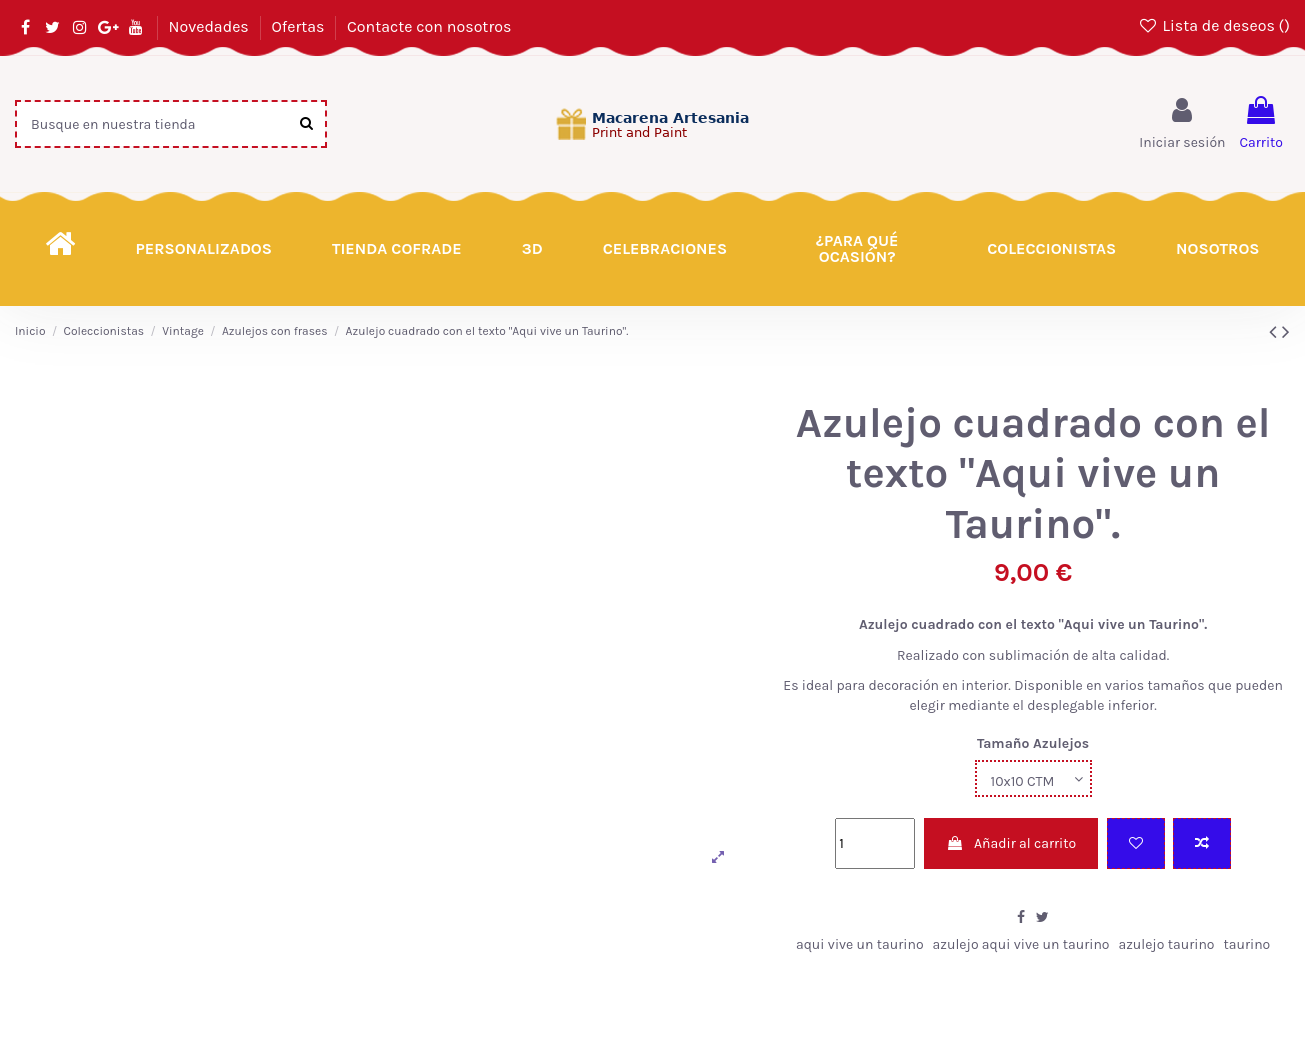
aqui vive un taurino (860, 944)
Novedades (210, 26)
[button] (857, 249)
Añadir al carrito (1011, 843)
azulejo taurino (1166, 944)
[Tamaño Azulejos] (1033, 778)
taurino (1246, 944)
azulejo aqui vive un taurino (1021, 944)
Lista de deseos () (1214, 25)
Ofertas (299, 26)
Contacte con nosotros (429, 26)
